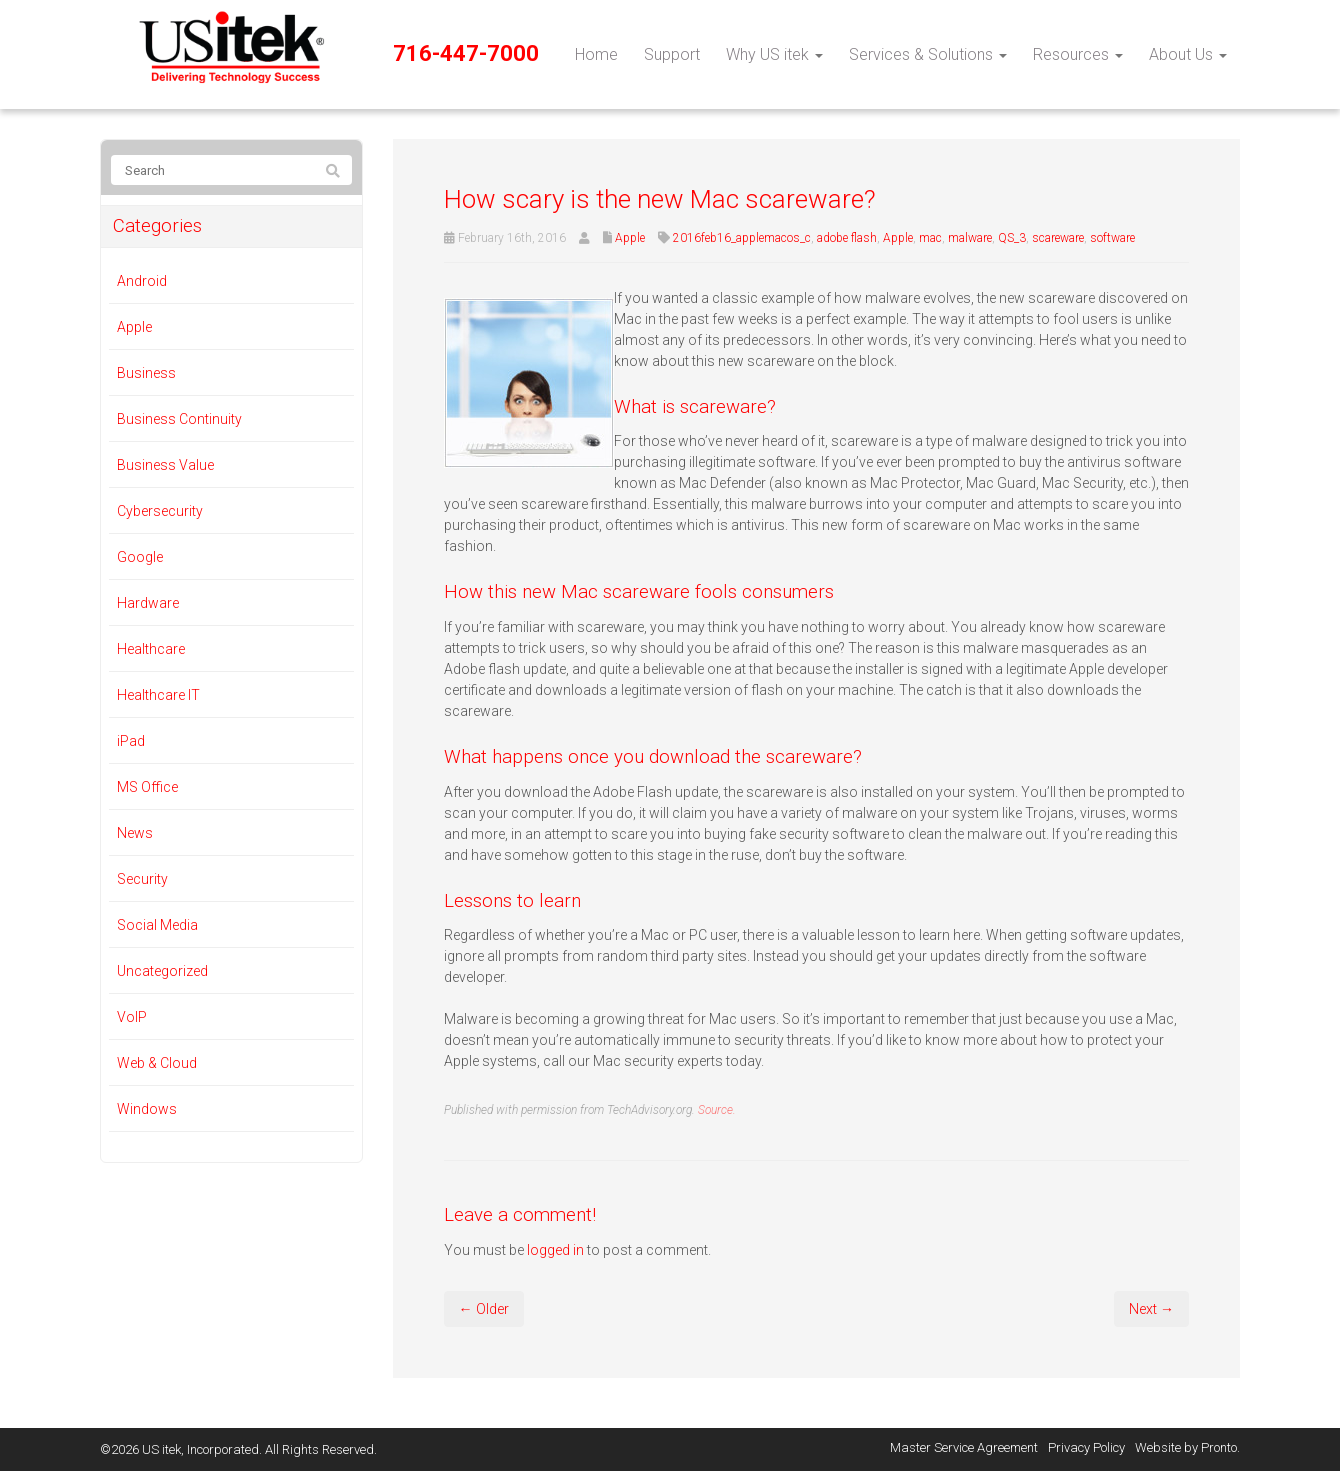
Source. (717, 1110)
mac (930, 238)
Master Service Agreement (964, 1447)
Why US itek (774, 54)
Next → (1151, 1309)
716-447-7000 (466, 53)
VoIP (132, 1017)
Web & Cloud (157, 1063)
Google (140, 557)
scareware (1058, 238)
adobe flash (847, 238)
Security (142, 879)
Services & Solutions (928, 54)
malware (970, 238)
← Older (484, 1309)
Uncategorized (162, 971)
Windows (147, 1109)
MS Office (147, 787)
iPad (131, 741)
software (1112, 238)
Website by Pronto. (1187, 1447)
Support (672, 54)
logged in (555, 1250)
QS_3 (1012, 238)
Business (146, 373)
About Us (1188, 54)
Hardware (148, 603)
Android (142, 281)
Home (596, 54)
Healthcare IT (158, 695)
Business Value (165, 465)
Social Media (157, 925)
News (135, 833)
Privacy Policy (1086, 1447)
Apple (630, 238)
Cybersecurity (160, 511)
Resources (1078, 54)
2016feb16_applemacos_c (742, 238)
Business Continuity (179, 419)
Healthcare (151, 649)
